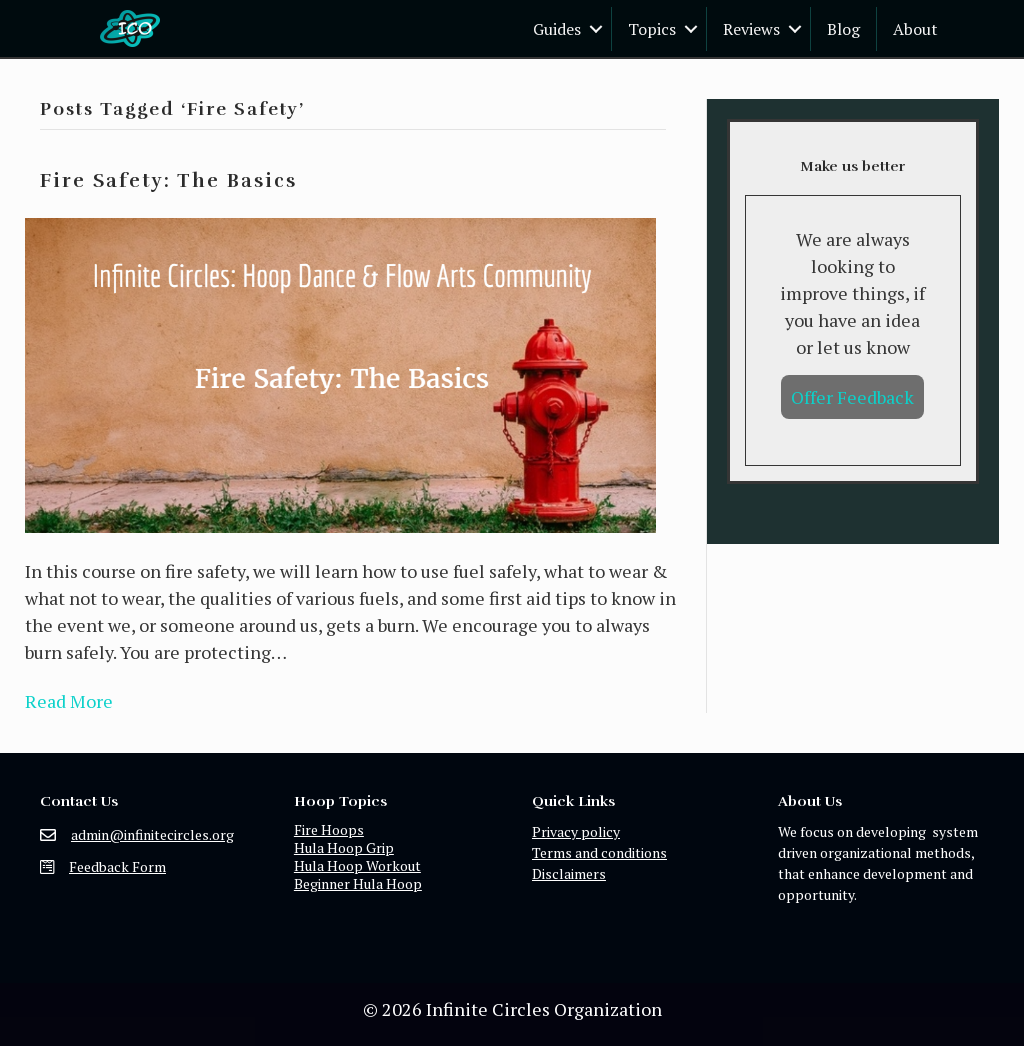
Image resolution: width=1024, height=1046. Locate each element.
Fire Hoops (329, 829)
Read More (69, 701)
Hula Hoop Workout (357, 865)
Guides (557, 29)
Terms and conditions (599, 852)
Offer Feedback (852, 397)
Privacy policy (576, 831)
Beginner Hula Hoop (358, 883)
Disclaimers (569, 873)
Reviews (751, 29)
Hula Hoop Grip (344, 847)
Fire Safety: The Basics (168, 181)
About (915, 29)
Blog (843, 29)
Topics (652, 29)
